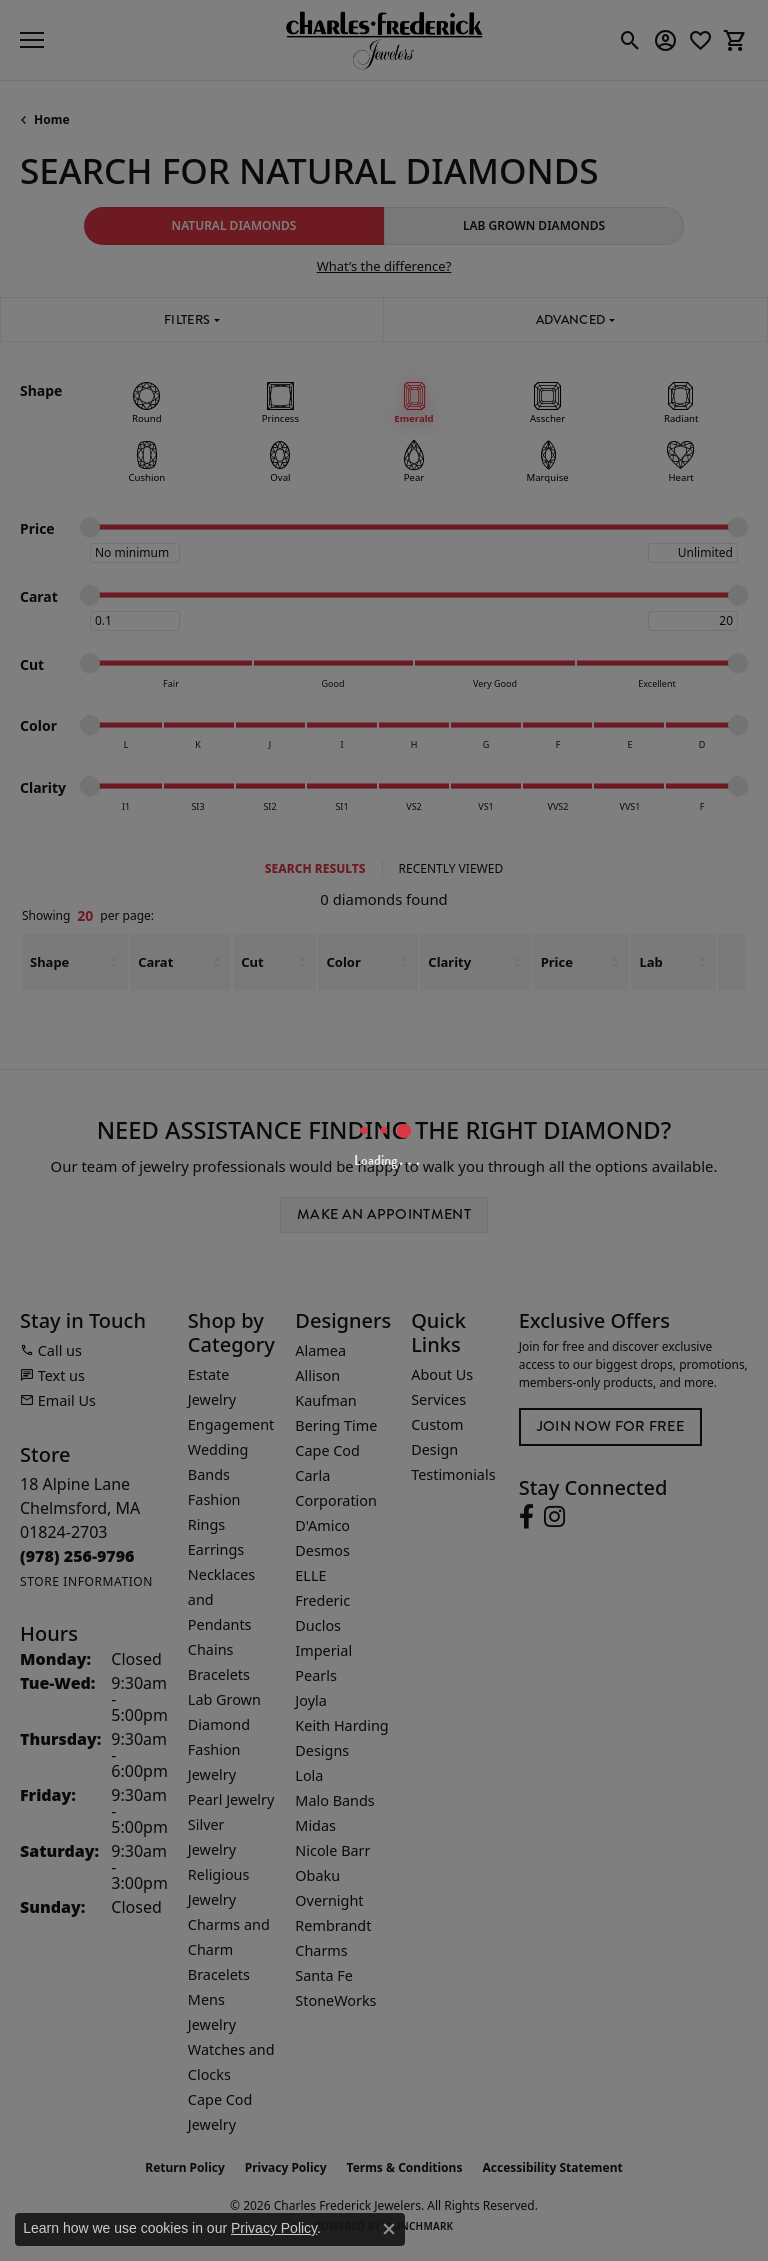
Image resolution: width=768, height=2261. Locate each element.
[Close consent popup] (389, 2229)
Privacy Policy (274, 2228)
